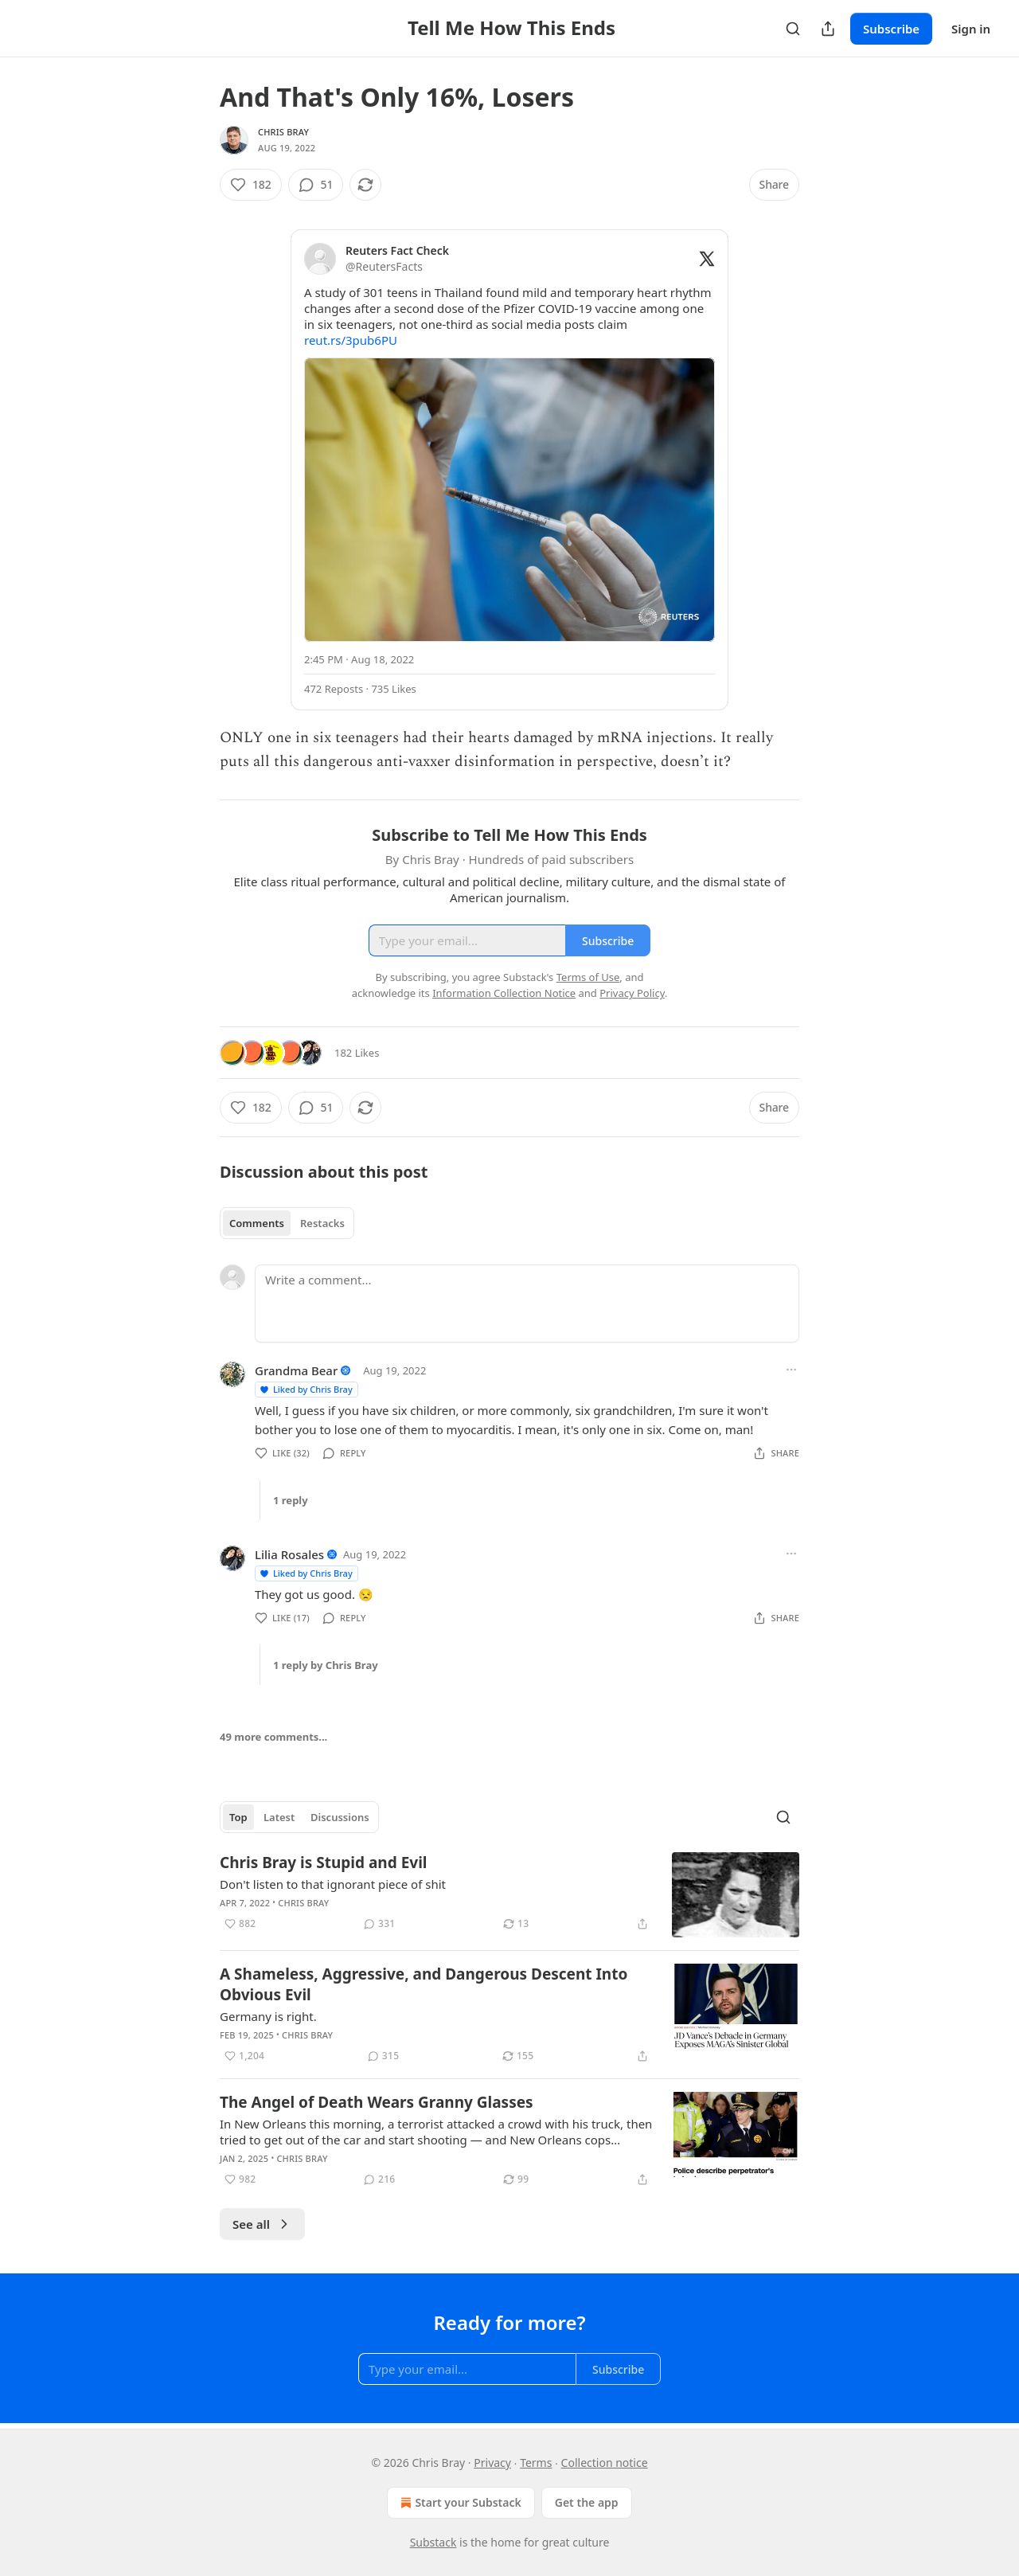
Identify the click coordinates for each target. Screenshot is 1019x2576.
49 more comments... (273, 1737)
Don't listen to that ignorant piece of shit (333, 1884)
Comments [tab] (256, 1223)
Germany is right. (268, 2016)
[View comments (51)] (316, 185)
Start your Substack (459, 2503)
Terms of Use (588, 977)
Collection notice (604, 2462)
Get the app (587, 2502)
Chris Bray (283, 132)
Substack (433, 2542)
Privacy (492, 2462)
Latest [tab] (279, 1817)
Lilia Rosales (289, 1554)
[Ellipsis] (791, 1369)
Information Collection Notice (504, 993)
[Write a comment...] (527, 1303)
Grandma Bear (296, 1370)
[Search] (793, 29)
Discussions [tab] (339, 1817)
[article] (509, 1895)
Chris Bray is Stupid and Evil (324, 1862)
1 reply (290, 1500)
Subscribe (891, 29)
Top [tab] (238, 1817)
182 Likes (356, 1053)
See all (262, 2224)
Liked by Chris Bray (306, 1389)
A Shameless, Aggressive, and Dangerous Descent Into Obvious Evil (423, 1984)
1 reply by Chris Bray (325, 1665)
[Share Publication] (828, 29)
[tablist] (287, 1223)
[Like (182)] (251, 185)
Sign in (970, 29)
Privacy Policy (632, 993)
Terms (536, 2462)
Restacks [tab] (322, 1223)
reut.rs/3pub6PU (350, 340)
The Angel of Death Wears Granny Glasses (376, 2102)
